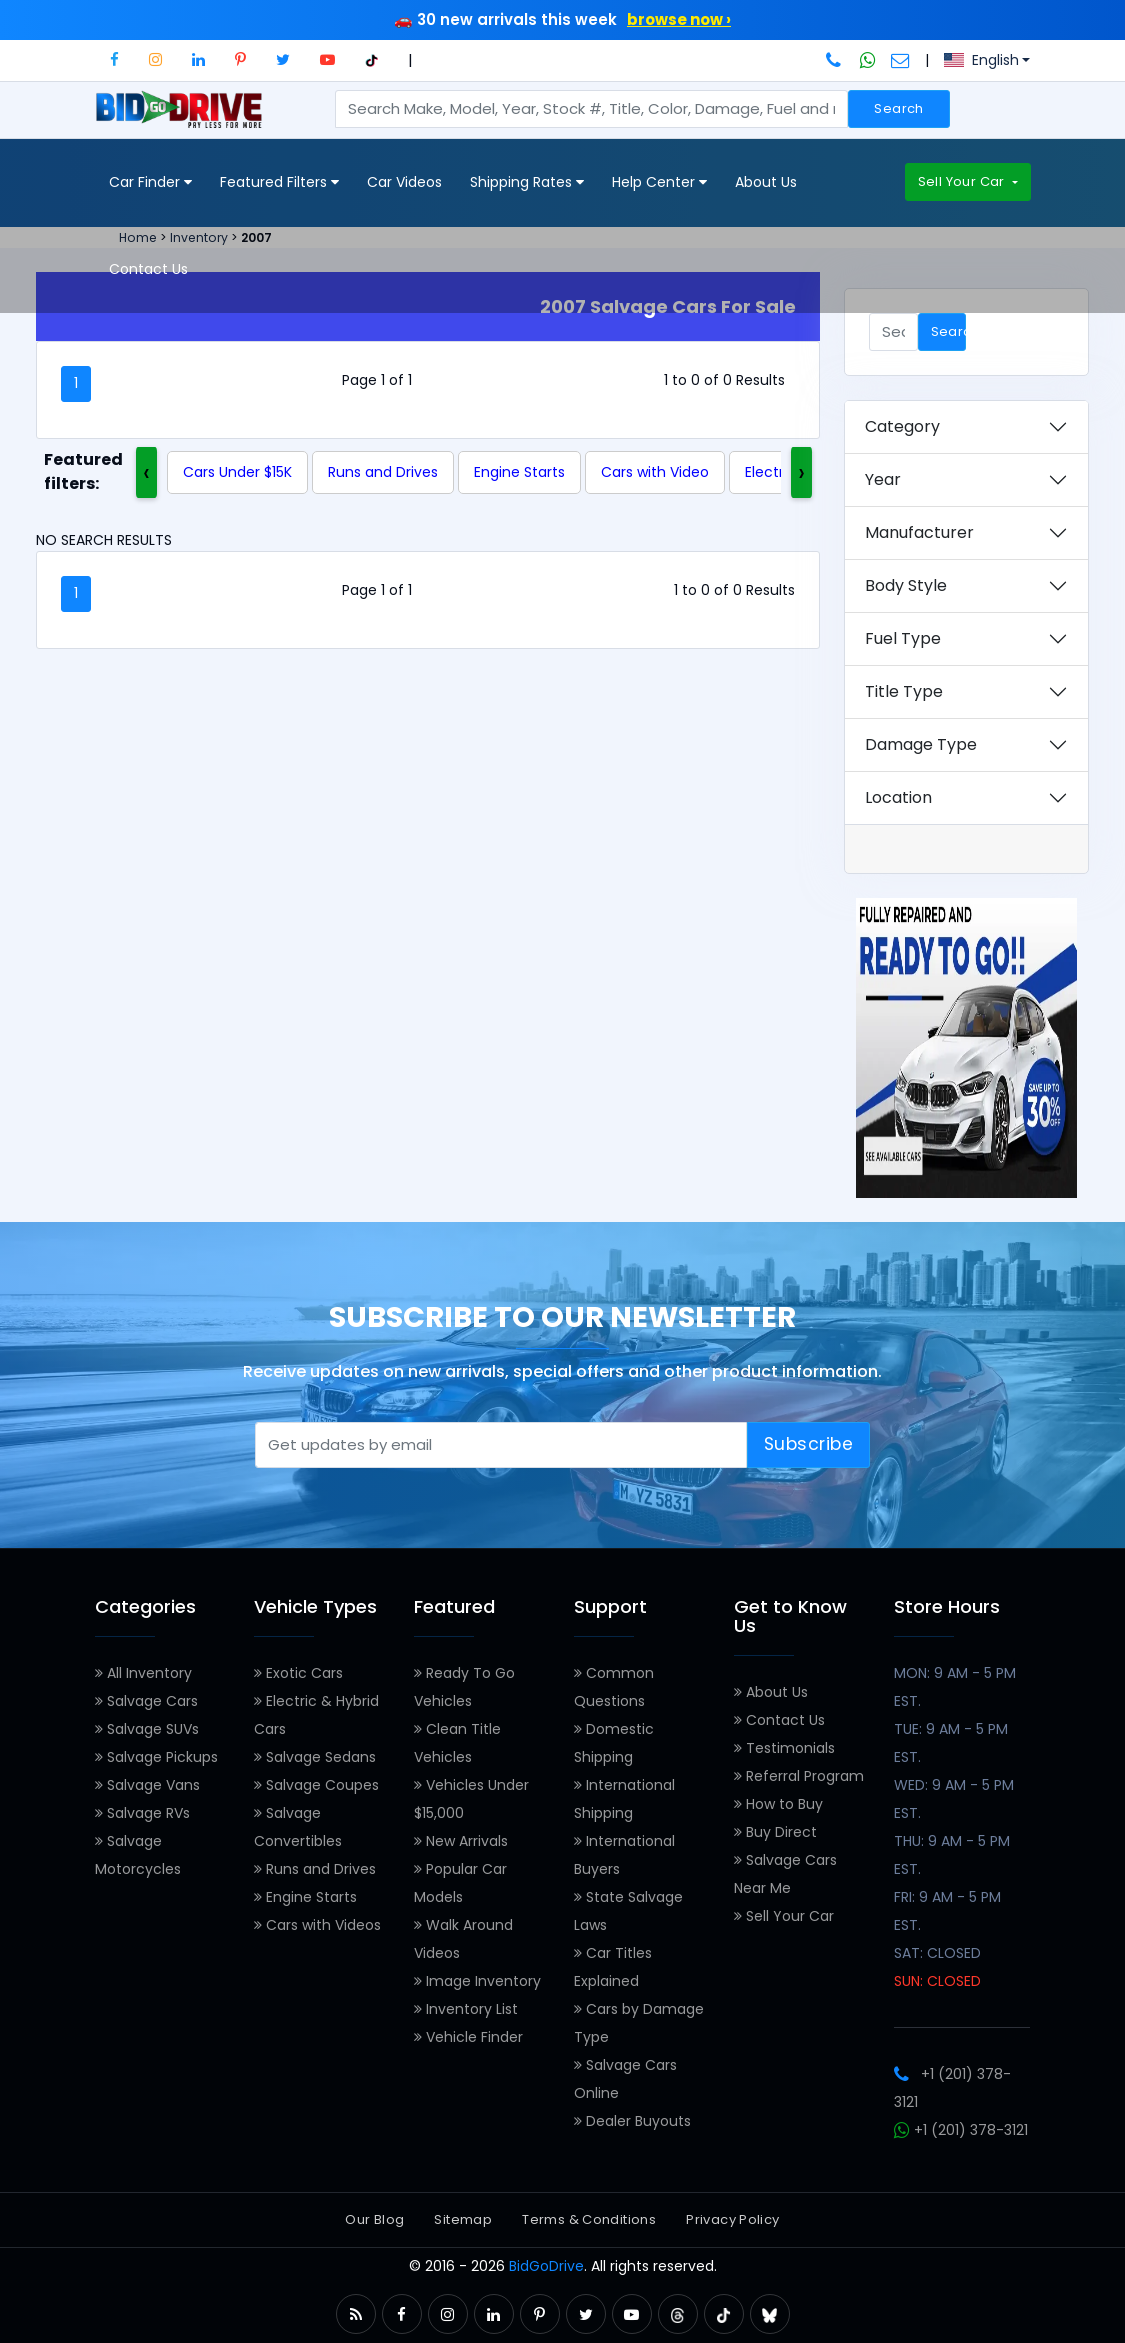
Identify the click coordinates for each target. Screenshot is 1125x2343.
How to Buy (778, 1804)
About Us (766, 182)
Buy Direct (775, 1832)
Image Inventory (477, 1981)
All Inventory (143, 1673)
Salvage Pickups (156, 1757)
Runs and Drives (383, 472)
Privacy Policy (732, 2219)
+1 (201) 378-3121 (961, 2130)
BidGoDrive (546, 2266)
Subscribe (809, 1444)
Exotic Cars (298, 1673)
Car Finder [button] (150, 182)
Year (883, 479)
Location (898, 797)
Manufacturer (919, 532)
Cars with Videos (317, 1925)
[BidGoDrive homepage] (183, 119)
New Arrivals (461, 1841)
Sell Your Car (963, 181)
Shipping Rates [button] (527, 182)
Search (898, 108)
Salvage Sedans (315, 1757)
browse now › (679, 19)
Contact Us (148, 269)
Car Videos (404, 182)
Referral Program (799, 1776)
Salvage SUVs (147, 1729)
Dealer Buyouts (632, 2121)
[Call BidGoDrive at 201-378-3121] (835, 60)
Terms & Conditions (589, 2219)
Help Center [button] (659, 182)
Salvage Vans (147, 1785)
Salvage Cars (146, 1701)
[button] (114, 59)
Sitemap (463, 2219)
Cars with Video (655, 472)
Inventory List (466, 2009)
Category (902, 426)
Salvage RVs (142, 1813)
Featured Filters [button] (279, 182)
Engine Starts (519, 472)
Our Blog (374, 2219)
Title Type (904, 691)
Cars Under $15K (237, 472)
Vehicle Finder (468, 2037)
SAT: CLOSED (937, 1953)
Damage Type (921, 744)
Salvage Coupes (316, 1785)
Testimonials (784, 1748)
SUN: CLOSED (937, 1981)
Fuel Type (903, 638)
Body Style (906, 585)
